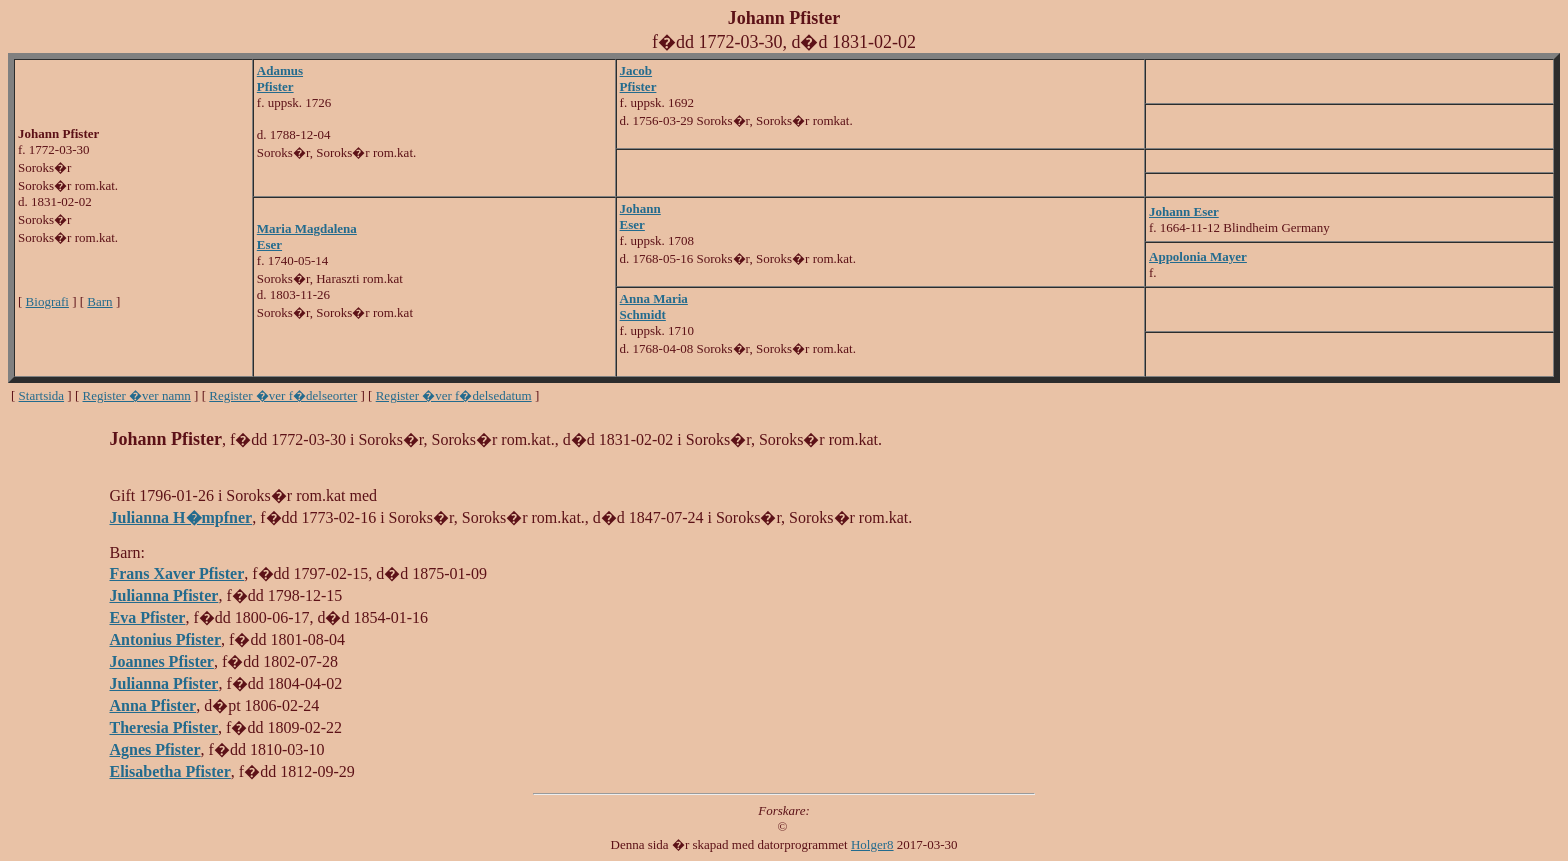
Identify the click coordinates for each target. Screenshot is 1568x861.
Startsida (42, 395)
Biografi (47, 301)
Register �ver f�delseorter (283, 395)
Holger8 (872, 844)
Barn (99, 301)
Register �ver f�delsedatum (454, 395)
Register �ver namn (137, 395)
